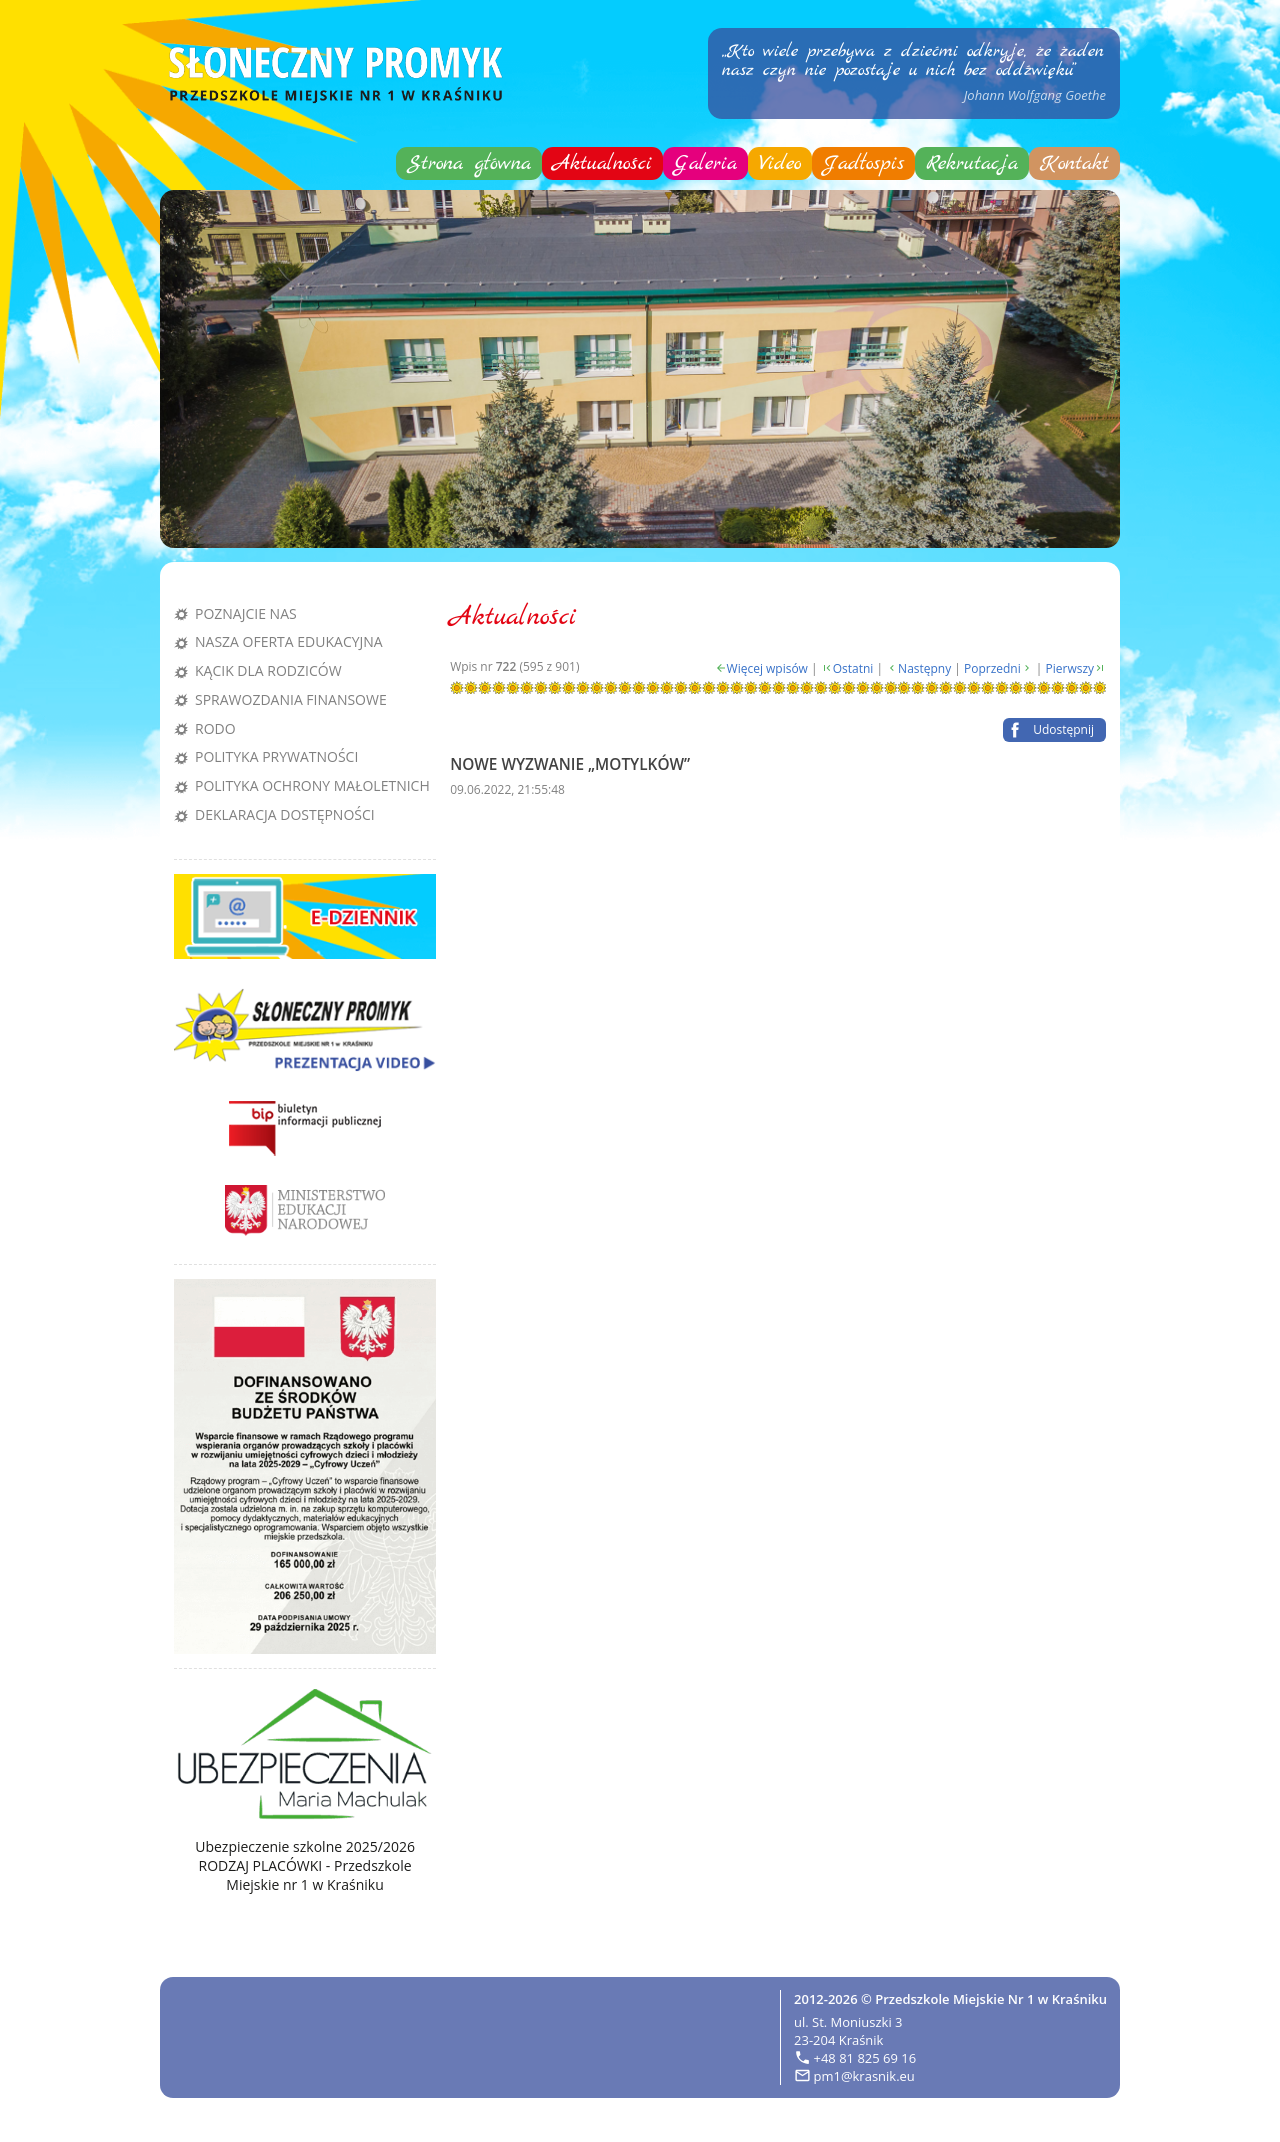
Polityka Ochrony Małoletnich (312, 785)
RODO (215, 728)
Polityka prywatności (276, 756)
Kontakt (1074, 163)
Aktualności (602, 163)
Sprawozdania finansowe (291, 699)
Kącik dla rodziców (268, 670)
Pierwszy (1070, 668)
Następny (924, 668)
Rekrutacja (972, 163)
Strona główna (469, 163)
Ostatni (853, 668)
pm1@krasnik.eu (864, 2076)
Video (780, 163)
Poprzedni (992, 668)
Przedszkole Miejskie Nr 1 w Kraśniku (991, 1999)
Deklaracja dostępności (285, 814)
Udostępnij (1063, 729)
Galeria (705, 163)
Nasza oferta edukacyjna (289, 641)
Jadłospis (863, 163)
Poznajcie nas (246, 613)
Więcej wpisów (767, 668)
